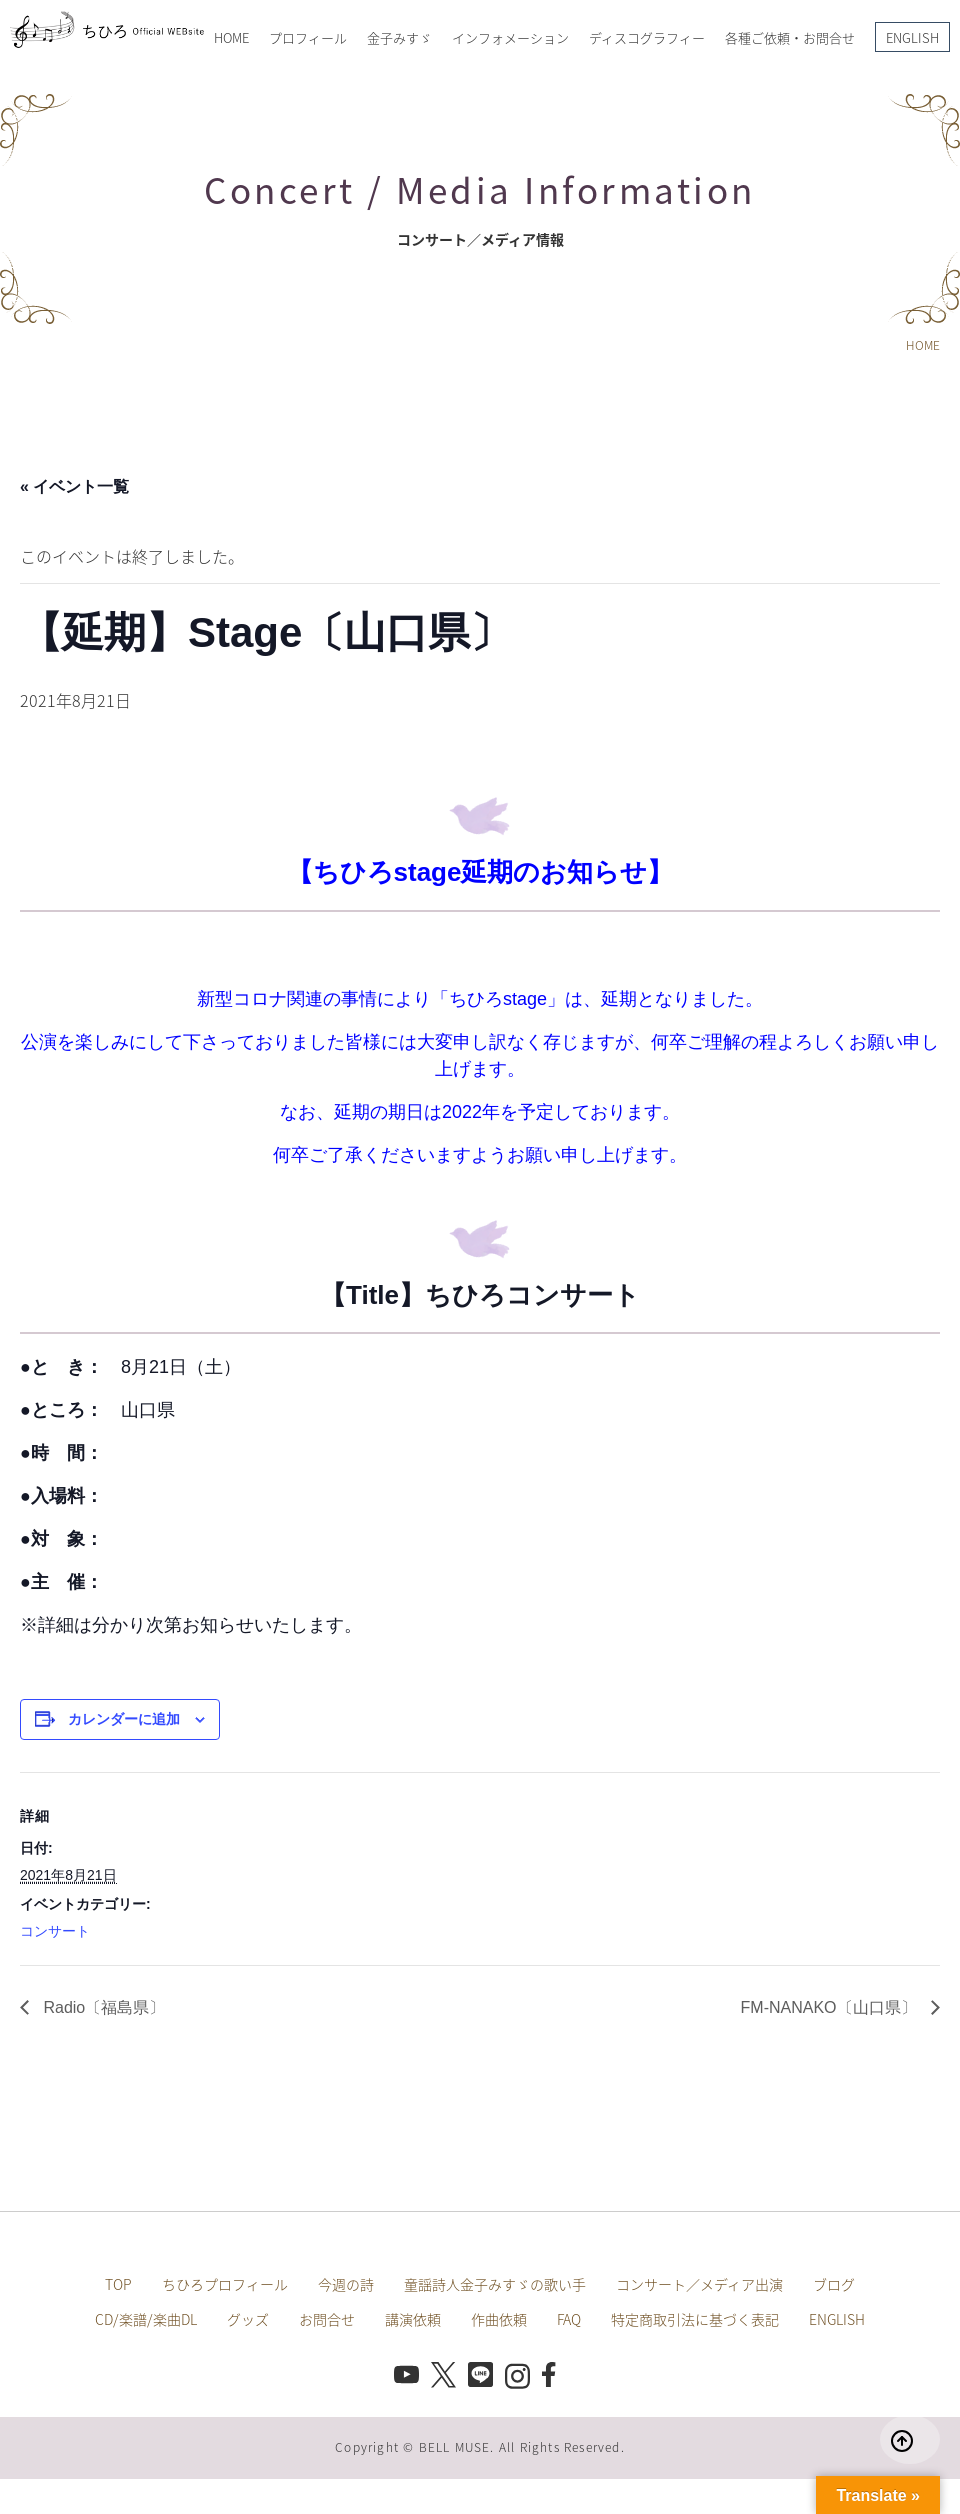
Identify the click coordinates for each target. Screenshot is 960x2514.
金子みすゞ (399, 37)
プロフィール (308, 37)
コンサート (55, 1931)
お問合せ (327, 2319)
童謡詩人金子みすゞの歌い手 (495, 2284)
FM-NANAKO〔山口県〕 (831, 2007)
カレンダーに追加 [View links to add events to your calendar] (124, 1719)
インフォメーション (510, 37)
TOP (118, 2284)
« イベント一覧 (74, 486)
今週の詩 (346, 2284)
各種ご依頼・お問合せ (790, 37)
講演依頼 (413, 2319)
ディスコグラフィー (647, 37)
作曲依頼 (499, 2319)
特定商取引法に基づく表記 (695, 2319)
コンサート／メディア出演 (699, 2284)
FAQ (569, 2319)
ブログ (834, 2284)
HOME (231, 37)
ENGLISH (912, 37)
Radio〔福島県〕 (102, 2007)
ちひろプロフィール (225, 2284)
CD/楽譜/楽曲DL (146, 2319)
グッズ (248, 2319)
